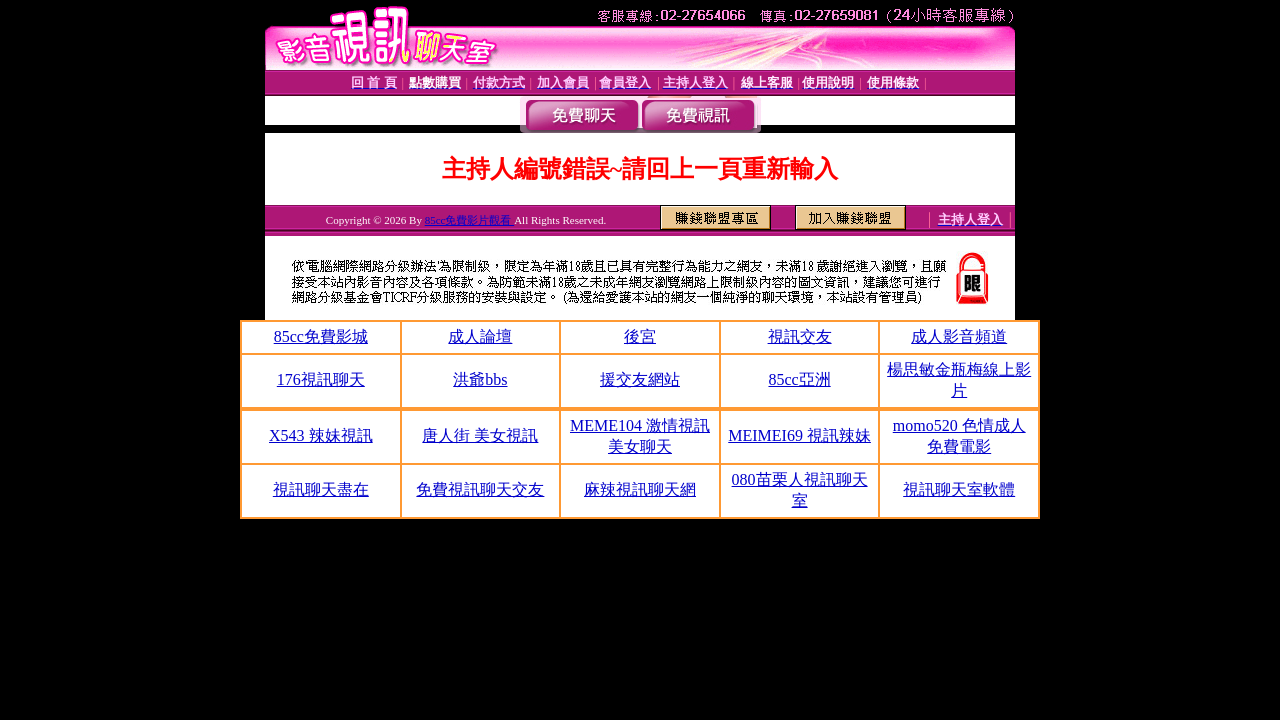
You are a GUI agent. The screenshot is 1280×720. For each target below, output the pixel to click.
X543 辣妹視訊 (321, 435)
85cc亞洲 (799, 379)
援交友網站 (640, 379)
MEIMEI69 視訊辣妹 (799, 435)
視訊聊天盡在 (321, 489)
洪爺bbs (480, 379)
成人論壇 (480, 336)
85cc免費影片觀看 (470, 220)
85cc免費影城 (321, 336)
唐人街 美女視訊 (480, 435)
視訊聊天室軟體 (959, 489)
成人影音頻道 (959, 336)
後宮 (640, 336)
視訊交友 (800, 336)
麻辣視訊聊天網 (640, 489)
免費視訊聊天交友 (480, 489)
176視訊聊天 (321, 379)
